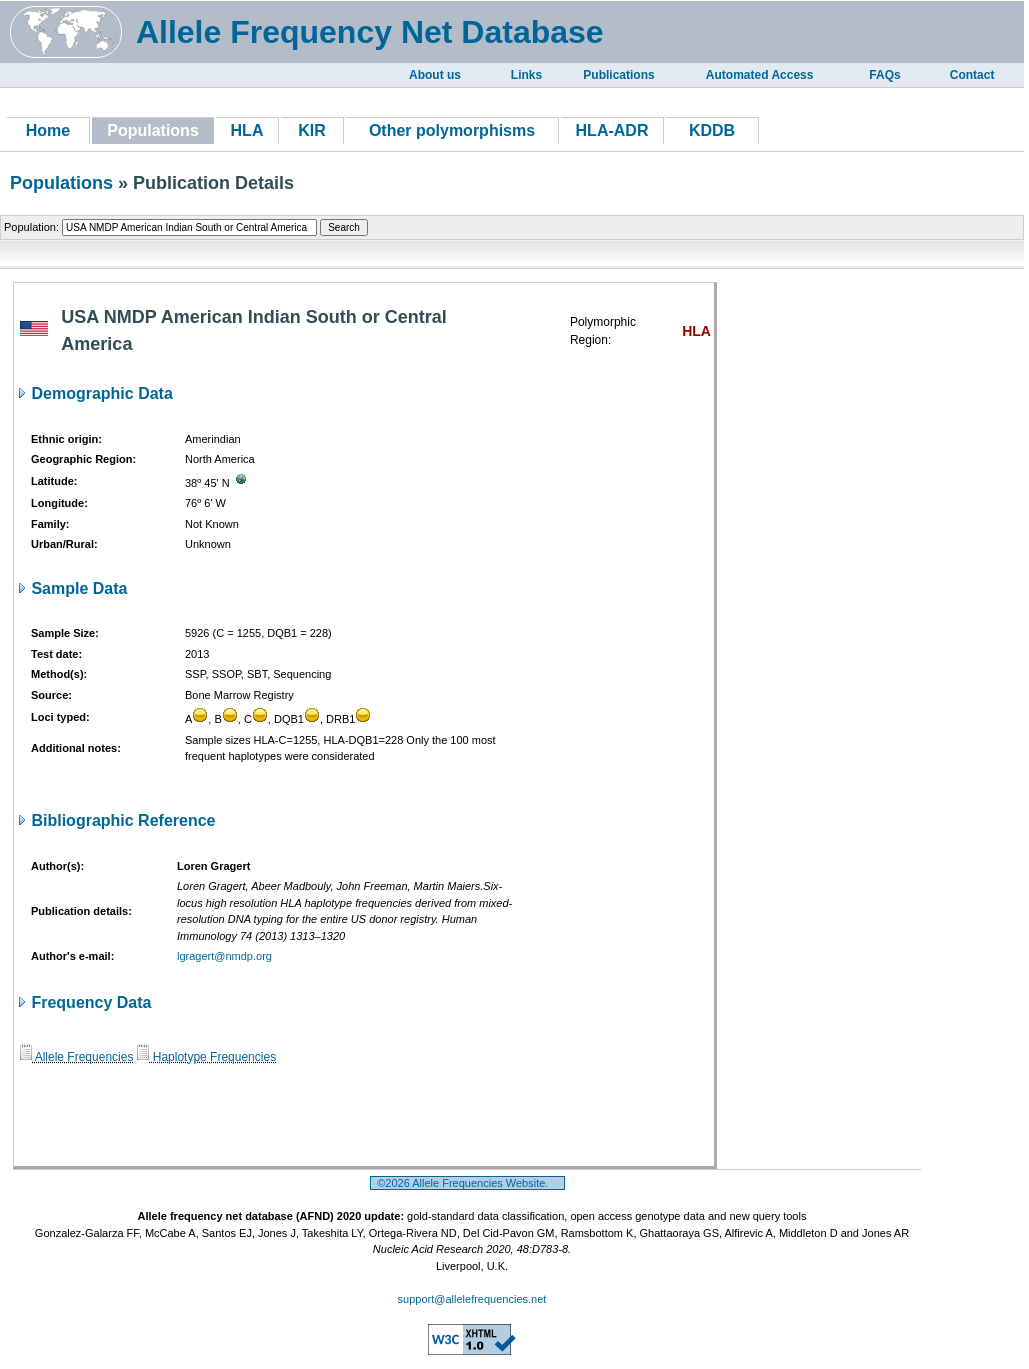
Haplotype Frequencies (206, 1057)
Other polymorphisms (452, 130)
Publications (618, 75)
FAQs (884, 75)
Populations (61, 183)
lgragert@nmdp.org (224, 956)
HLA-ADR (612, 130)
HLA (247, 130)
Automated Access (760, 75)
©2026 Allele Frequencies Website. (467, 1183)
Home (48, 130)
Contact (972, 75)
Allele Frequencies (76, 1057)
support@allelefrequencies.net (472, 1299)
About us (435, 75)
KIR (312, 130)
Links (526, 75)
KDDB (712, 130)
